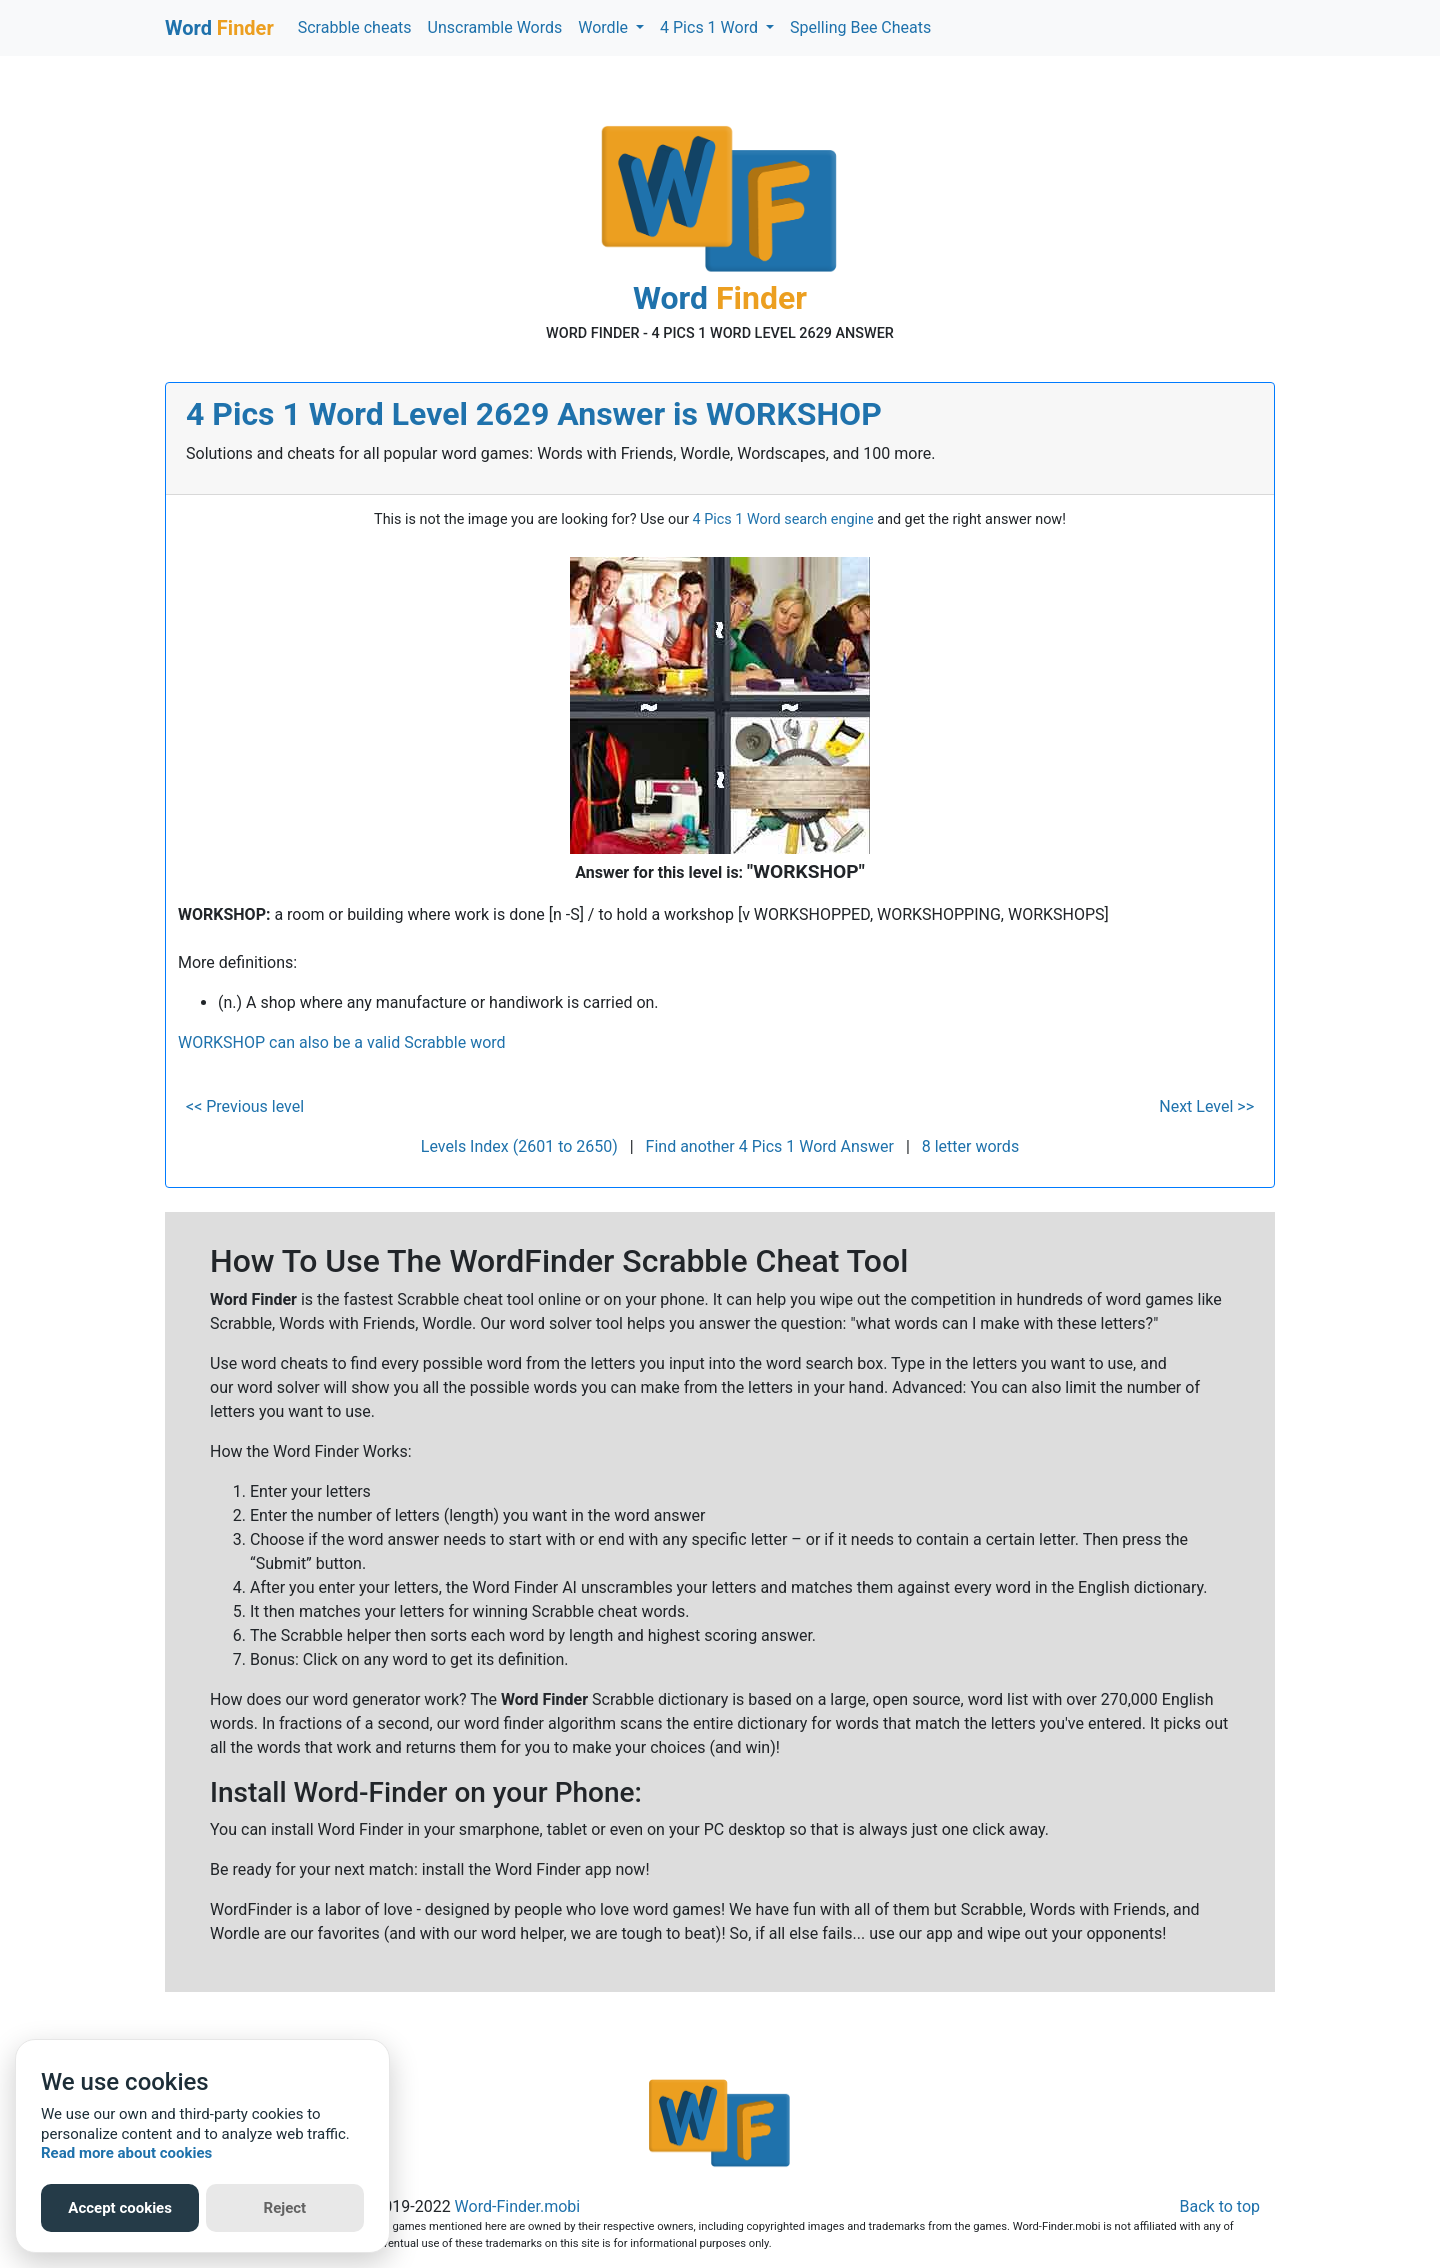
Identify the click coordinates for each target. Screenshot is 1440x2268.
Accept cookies (120, 2208)
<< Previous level (245, 1106)
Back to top (1220, 2206)
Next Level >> (1206, 1106)
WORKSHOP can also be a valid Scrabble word (342, 1042)
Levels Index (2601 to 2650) (519, 1146)
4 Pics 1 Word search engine (783, 519)
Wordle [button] (605, 27)
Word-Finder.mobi (518, 2206)
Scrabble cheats (355, 27)
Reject (285, 2208)
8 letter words (970, 1146)
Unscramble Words (495, 27)
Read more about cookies (126, 2153)
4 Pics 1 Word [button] (711, 27)
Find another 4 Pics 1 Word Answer (770, 1146)
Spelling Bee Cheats (860, 27)
